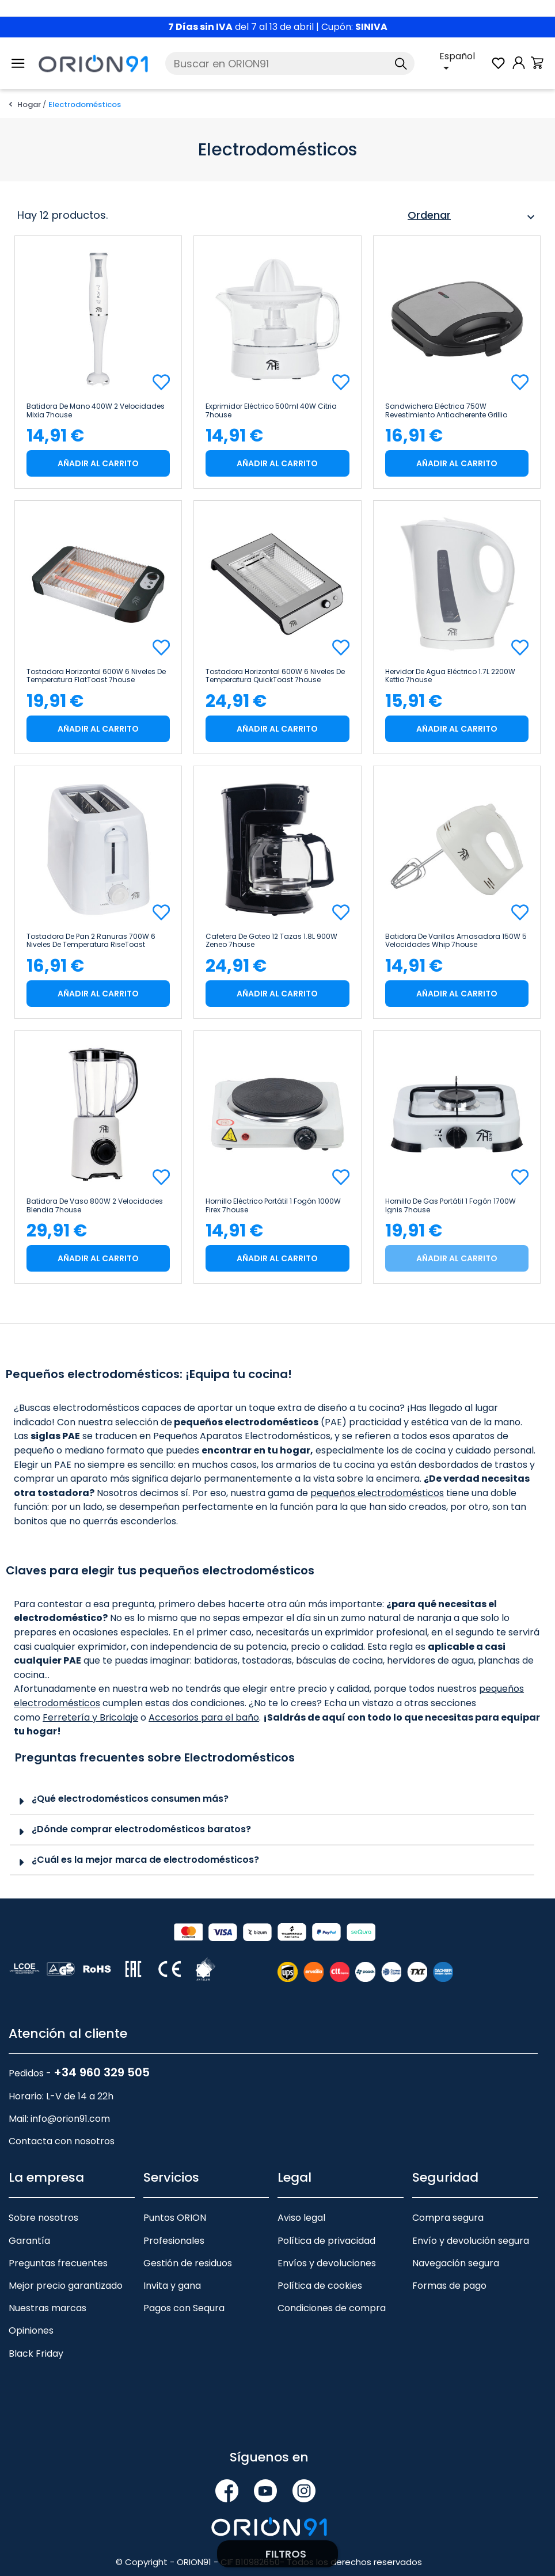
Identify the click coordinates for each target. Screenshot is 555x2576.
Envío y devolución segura (470, 2240)
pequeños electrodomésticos (377, 1493)
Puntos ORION (174, 2217)
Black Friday (36, 2353)
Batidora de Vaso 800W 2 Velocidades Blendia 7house (94, 1205)
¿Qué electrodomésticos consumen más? (130, 1798)
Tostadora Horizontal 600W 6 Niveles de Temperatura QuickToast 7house (275, 676)
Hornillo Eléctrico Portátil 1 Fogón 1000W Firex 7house (273, 1205)
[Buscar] (290, 63)
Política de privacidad (326, 2240)
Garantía (29, 2240)
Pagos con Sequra (184, 2308)
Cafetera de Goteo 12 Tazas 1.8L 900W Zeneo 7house (271, 941)
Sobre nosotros (43, 2217)
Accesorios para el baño (204, 1717)
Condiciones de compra (332, 2308)
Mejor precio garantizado (66, 2285)
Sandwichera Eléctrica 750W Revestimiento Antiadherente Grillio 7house (446, 410)
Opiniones (31, 2330)
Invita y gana (172, 2285)
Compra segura (448, 2217)
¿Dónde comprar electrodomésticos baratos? (141, 1829)
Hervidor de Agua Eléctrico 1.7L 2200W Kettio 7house (450, 676)
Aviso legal (301, 2217)
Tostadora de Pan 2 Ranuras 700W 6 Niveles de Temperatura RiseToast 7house (90, 941)
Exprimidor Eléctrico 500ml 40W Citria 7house (271, 410)
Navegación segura (455, 2263)
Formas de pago (449, 2285)
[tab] (272, 1799)
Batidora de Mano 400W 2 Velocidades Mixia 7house (95, 410)
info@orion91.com (70, 2118)
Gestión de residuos (187, 2263)
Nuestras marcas (47, 2308)
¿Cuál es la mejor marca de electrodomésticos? (145, 1859)
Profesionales (173, 2240)
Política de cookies (320, 2285)
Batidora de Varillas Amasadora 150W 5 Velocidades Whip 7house (456, 941)
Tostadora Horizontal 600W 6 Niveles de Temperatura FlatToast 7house (96, 676)
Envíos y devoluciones (327, 2263)
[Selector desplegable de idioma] (464, 63)
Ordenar (473, 217)
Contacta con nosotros (62, 2141)
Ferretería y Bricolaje (90, 1717)
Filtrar (277, 2553)
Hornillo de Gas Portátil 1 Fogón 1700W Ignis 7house (450, 1205)
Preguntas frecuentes (58, 2263)
